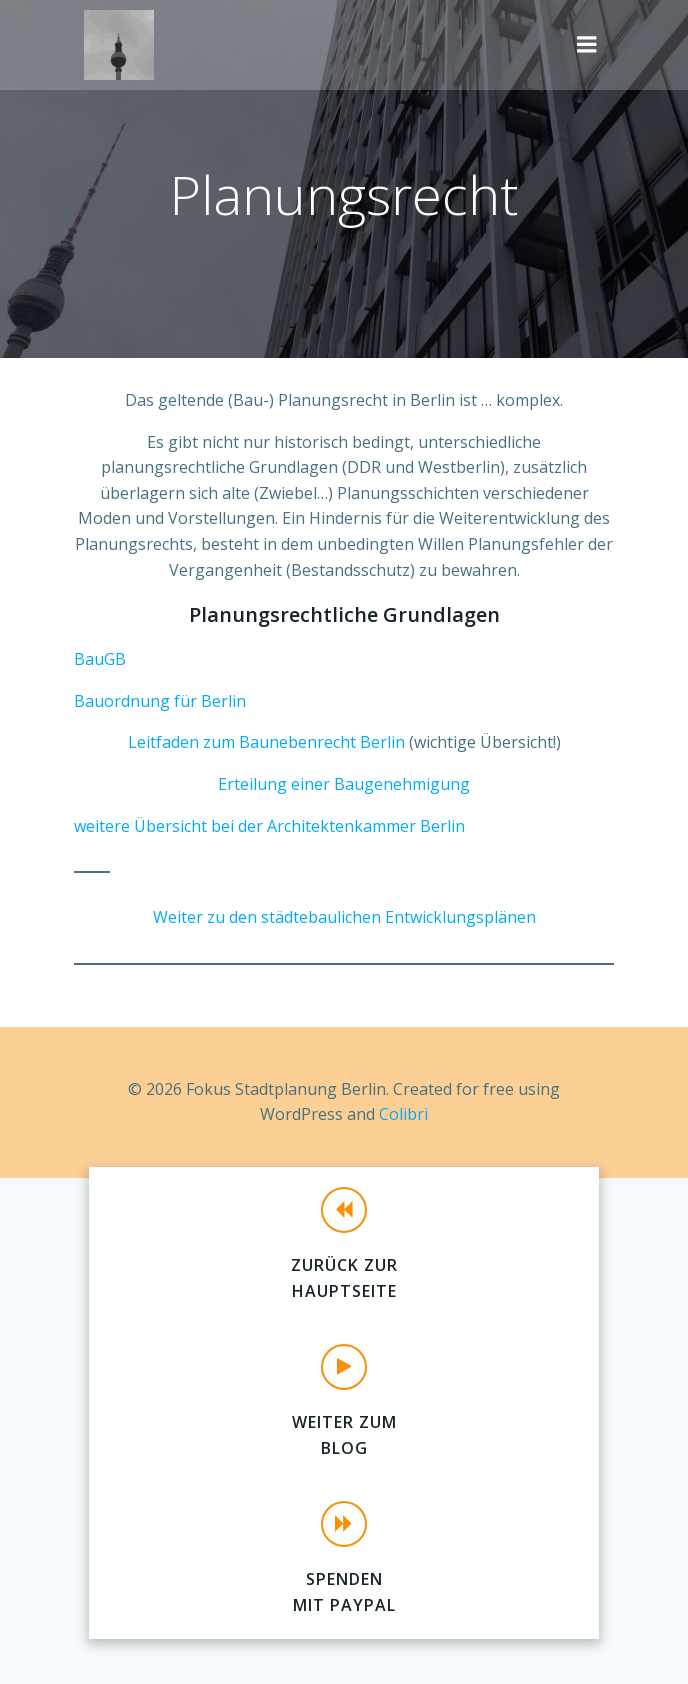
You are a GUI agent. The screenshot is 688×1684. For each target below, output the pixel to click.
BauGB (100, 659)
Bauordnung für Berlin (160, 701)
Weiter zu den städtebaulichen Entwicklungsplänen (344, 917)
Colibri (403, 1114)
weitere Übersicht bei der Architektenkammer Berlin (269, 826)
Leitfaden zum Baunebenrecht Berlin (266, 742)
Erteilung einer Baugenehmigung (344, 784)
